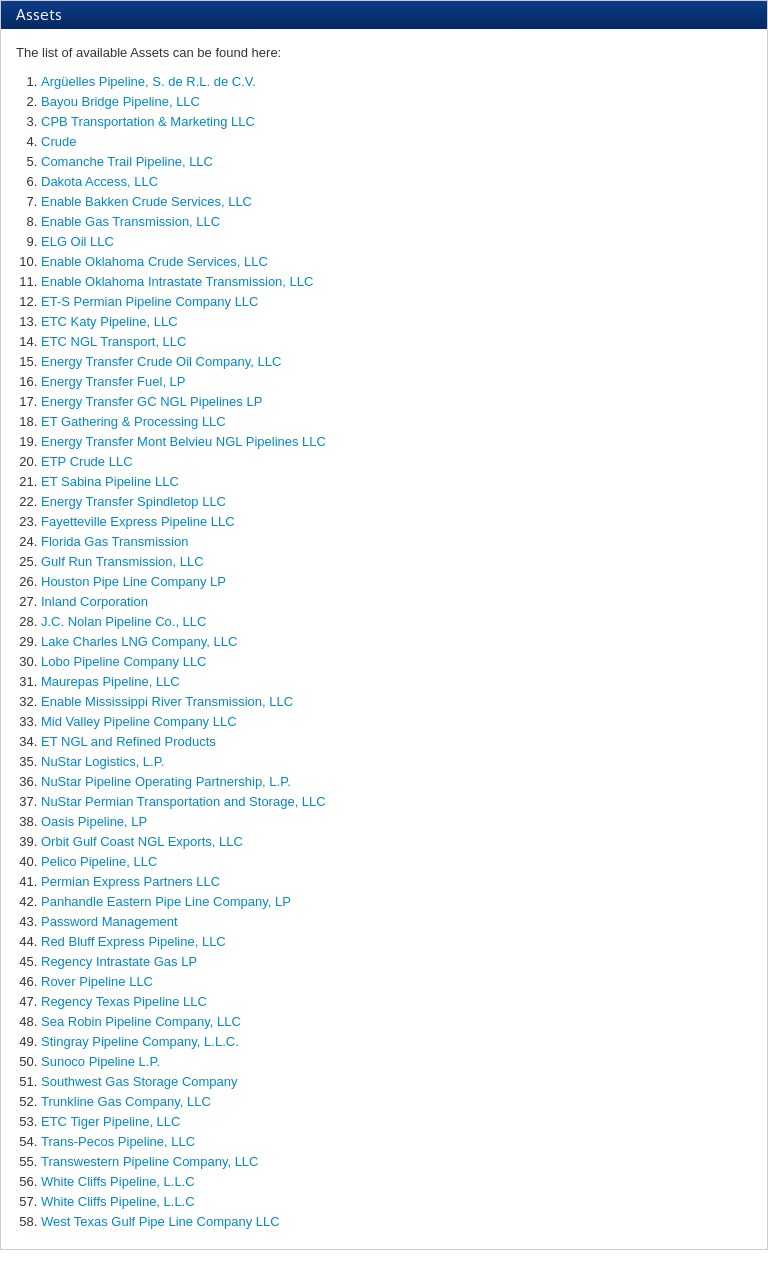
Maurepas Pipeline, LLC (110, 681)
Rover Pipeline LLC (97, 981)
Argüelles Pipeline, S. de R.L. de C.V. (148, 81)
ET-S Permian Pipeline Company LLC (150, 301)
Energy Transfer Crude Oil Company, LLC (161, 361)
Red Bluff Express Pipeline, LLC (133, 941)
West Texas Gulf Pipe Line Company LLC (160, 1221)
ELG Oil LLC (77, 241)
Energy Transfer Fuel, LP (113, 381)
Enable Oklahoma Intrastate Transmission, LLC (177, 281)
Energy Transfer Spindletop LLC (133, 501)
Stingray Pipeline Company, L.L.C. (140, 1041)
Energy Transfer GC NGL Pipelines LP (151, 401)
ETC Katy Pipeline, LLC (109, 321)
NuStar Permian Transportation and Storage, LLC (183, 801)
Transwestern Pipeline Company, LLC (150, 1161)
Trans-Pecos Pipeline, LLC (118, 1141)
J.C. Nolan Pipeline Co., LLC (123, 621)
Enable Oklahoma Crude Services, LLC (154, 261)
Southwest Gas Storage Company (139, 1081)
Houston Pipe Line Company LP (133, 581)
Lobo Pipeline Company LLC (124, 661)
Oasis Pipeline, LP (94, 821)
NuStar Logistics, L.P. (102, 761)
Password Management (109, 921)
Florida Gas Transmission (114, 541)
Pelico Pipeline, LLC (99, 861)
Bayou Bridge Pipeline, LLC (120, 101)
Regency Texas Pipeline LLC (124, 1001)
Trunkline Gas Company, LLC (126, 1101)
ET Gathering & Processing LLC (133, 421)
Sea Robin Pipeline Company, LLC (141, 1021)
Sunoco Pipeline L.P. (100, 1061)
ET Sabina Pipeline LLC (110, 481)
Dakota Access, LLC (99, 181)
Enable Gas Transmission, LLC (130, 221)
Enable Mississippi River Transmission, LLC (167, 701)
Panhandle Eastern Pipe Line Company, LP (166, 901)
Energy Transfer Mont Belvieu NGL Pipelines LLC (183, 441)
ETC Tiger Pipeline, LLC (110, 1121)
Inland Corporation (94, 601)
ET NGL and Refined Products (128, 741)
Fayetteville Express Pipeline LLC (138, 521)
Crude (58, 141)
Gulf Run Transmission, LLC (122, 561)
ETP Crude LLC (87, 461)
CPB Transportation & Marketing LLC (148, 121)
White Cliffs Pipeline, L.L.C (118, 1181)
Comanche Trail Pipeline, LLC (127, 161)
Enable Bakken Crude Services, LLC (146, 201)
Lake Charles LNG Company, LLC (139, 641)
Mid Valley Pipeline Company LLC (139, 721)
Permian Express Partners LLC (130, 881)
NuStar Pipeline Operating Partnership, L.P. (166, 781)
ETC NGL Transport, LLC (113, 341)
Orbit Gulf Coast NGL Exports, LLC (142, 841)
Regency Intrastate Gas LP (119, 961)
